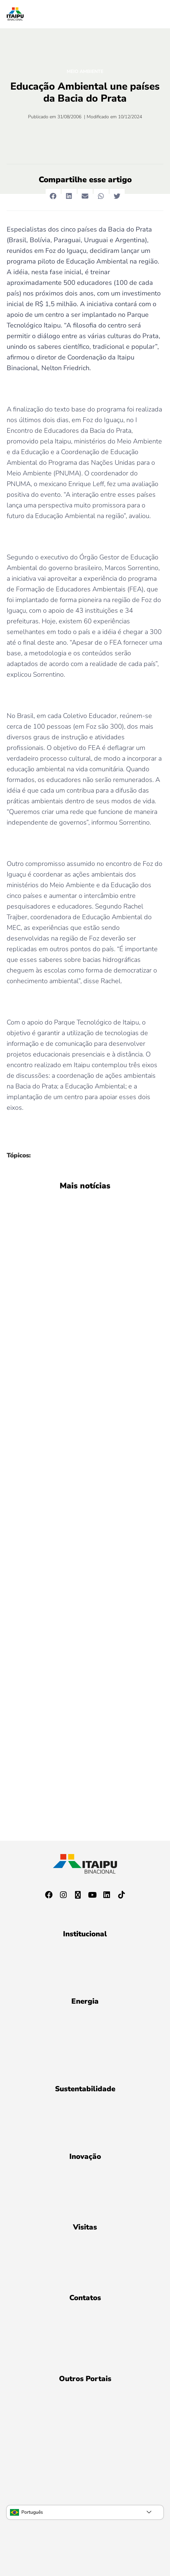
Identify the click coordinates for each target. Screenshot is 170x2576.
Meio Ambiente (85, 71)
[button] (53, 196)
